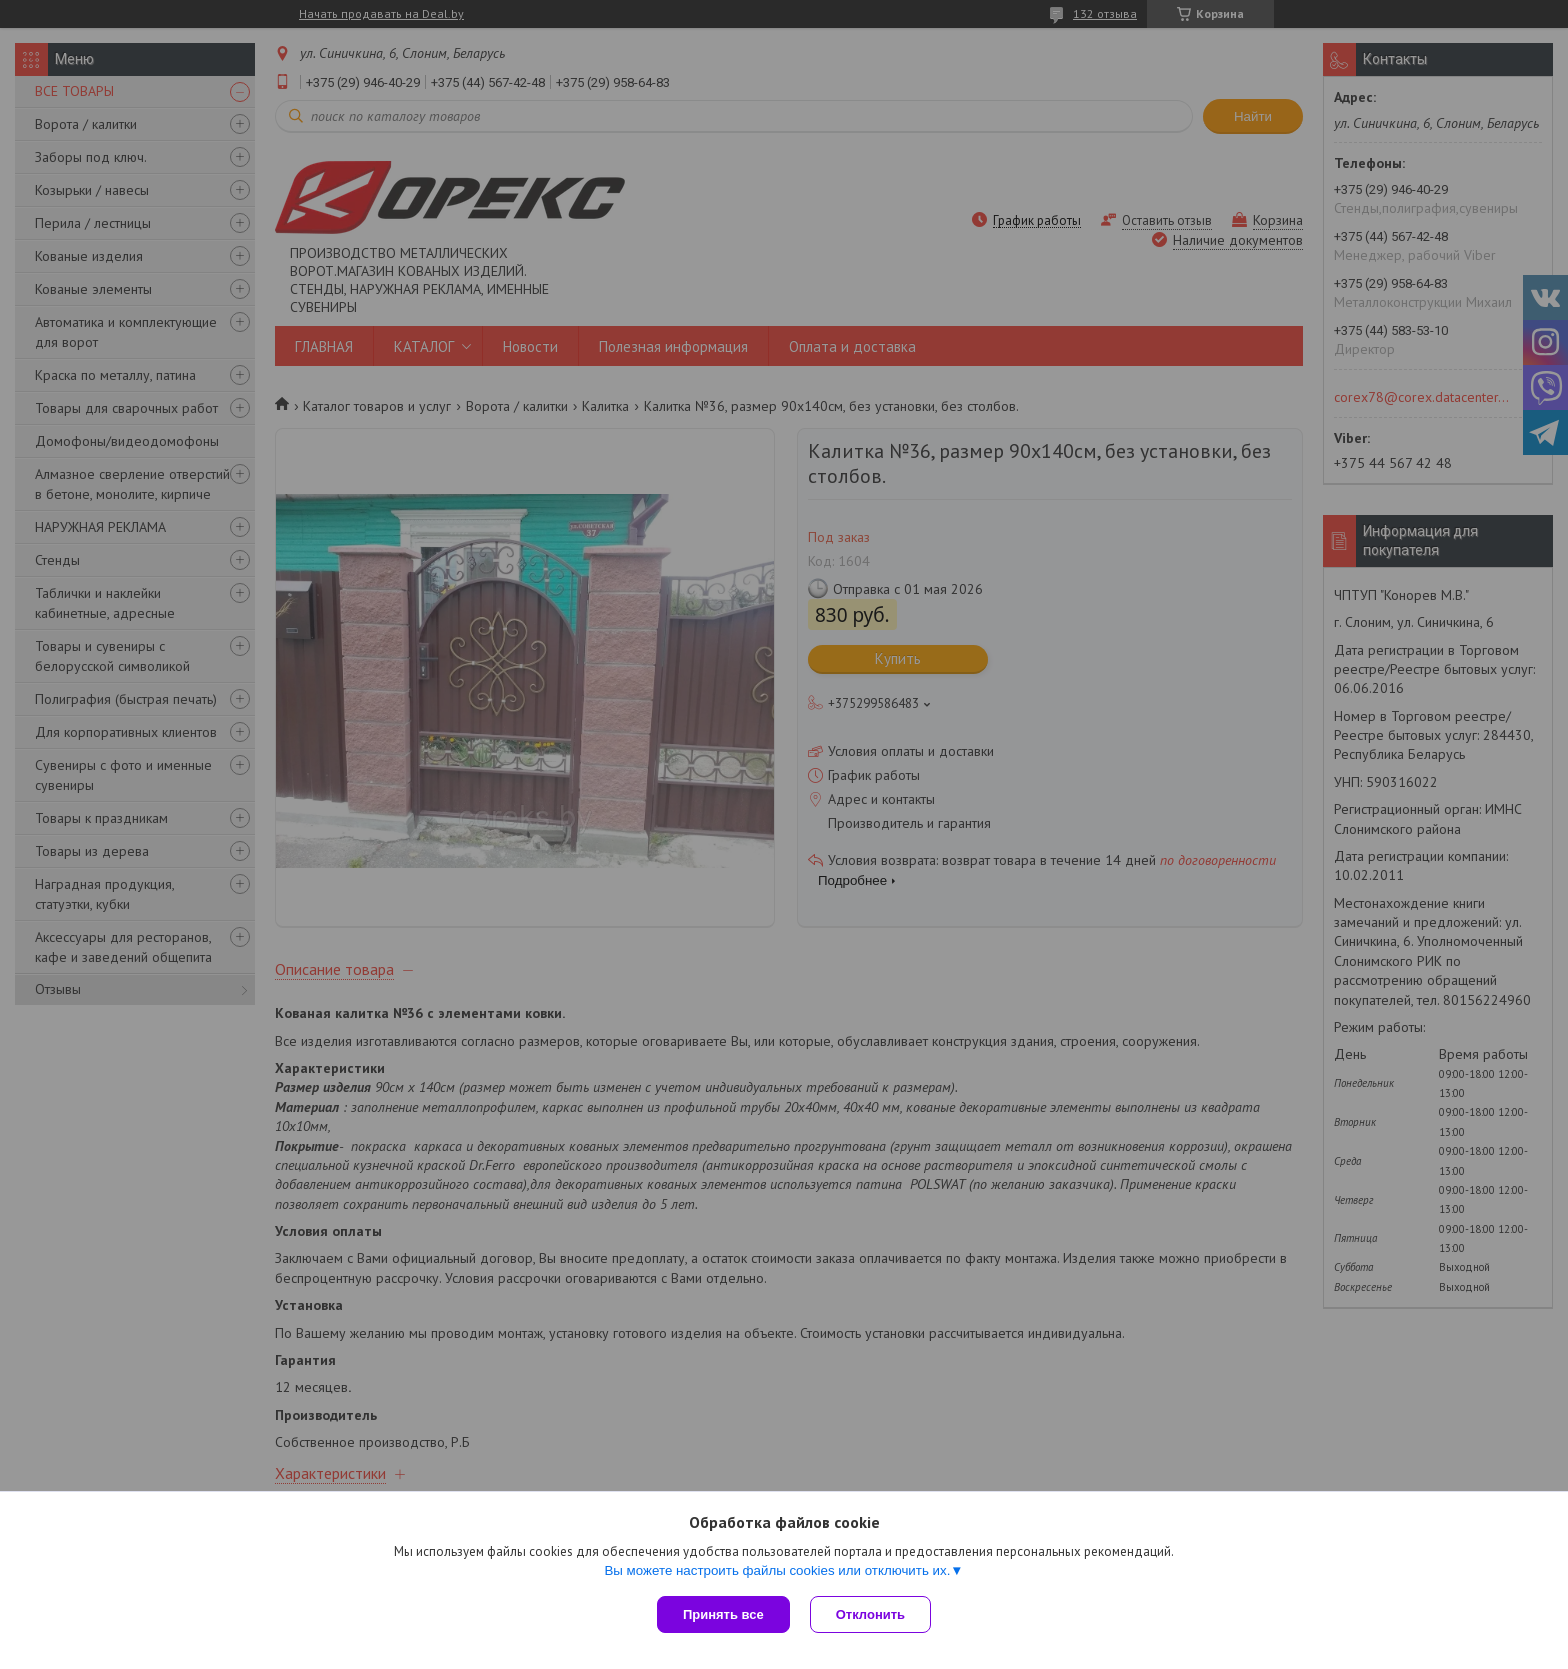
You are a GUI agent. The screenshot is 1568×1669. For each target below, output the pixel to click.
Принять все (723, 1614)
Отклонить (870, 1614)
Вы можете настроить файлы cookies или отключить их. (777, 1570)
